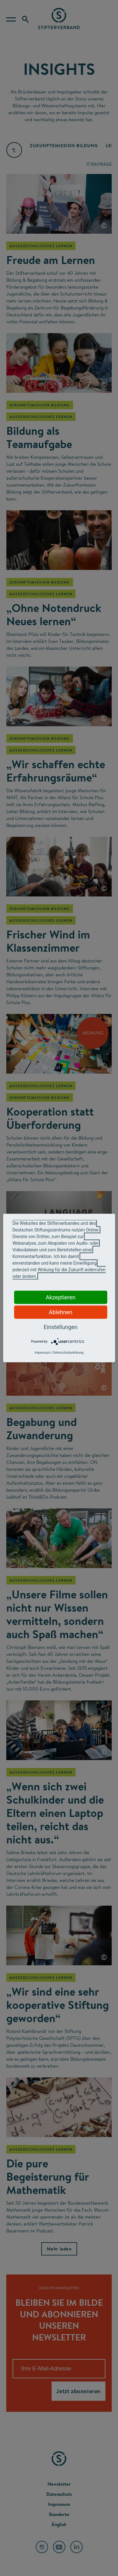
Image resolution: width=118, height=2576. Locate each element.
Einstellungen (60, 1327)
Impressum (42, 1352)
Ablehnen (60, 1312)
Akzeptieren (61, 1297)
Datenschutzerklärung (68, 1352)
